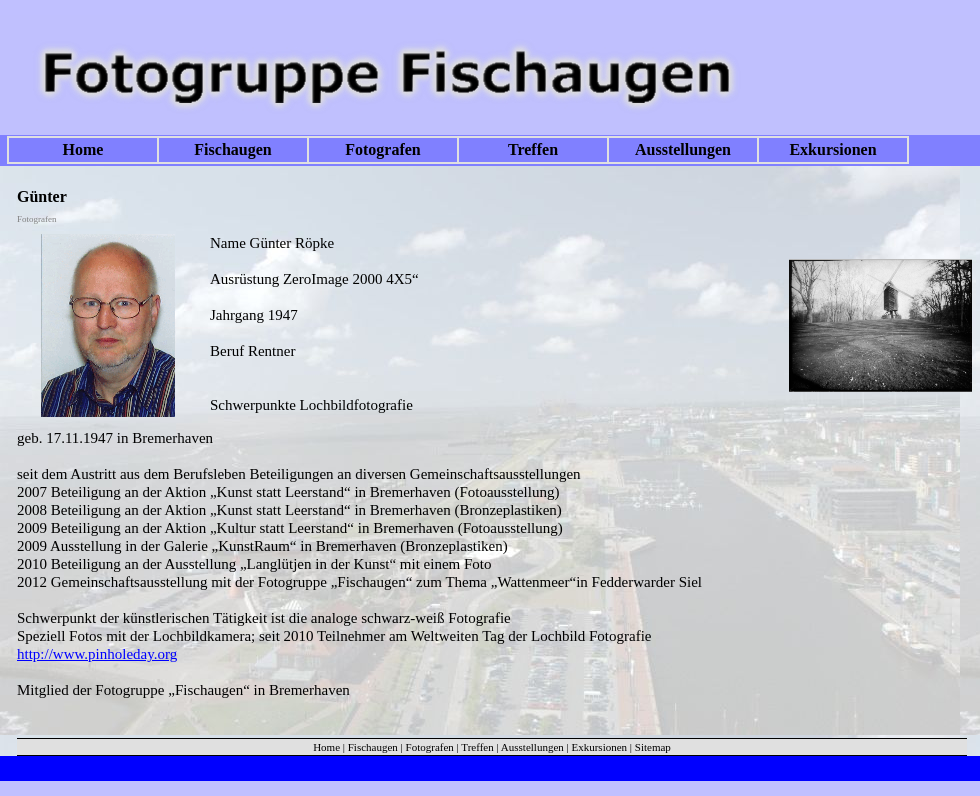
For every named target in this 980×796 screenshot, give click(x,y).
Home (83, 149)
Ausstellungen (683, 149)
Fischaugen (232, 149)
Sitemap (653, 747)
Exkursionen (832, 149)
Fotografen (383, 149)
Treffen (533, 149)
